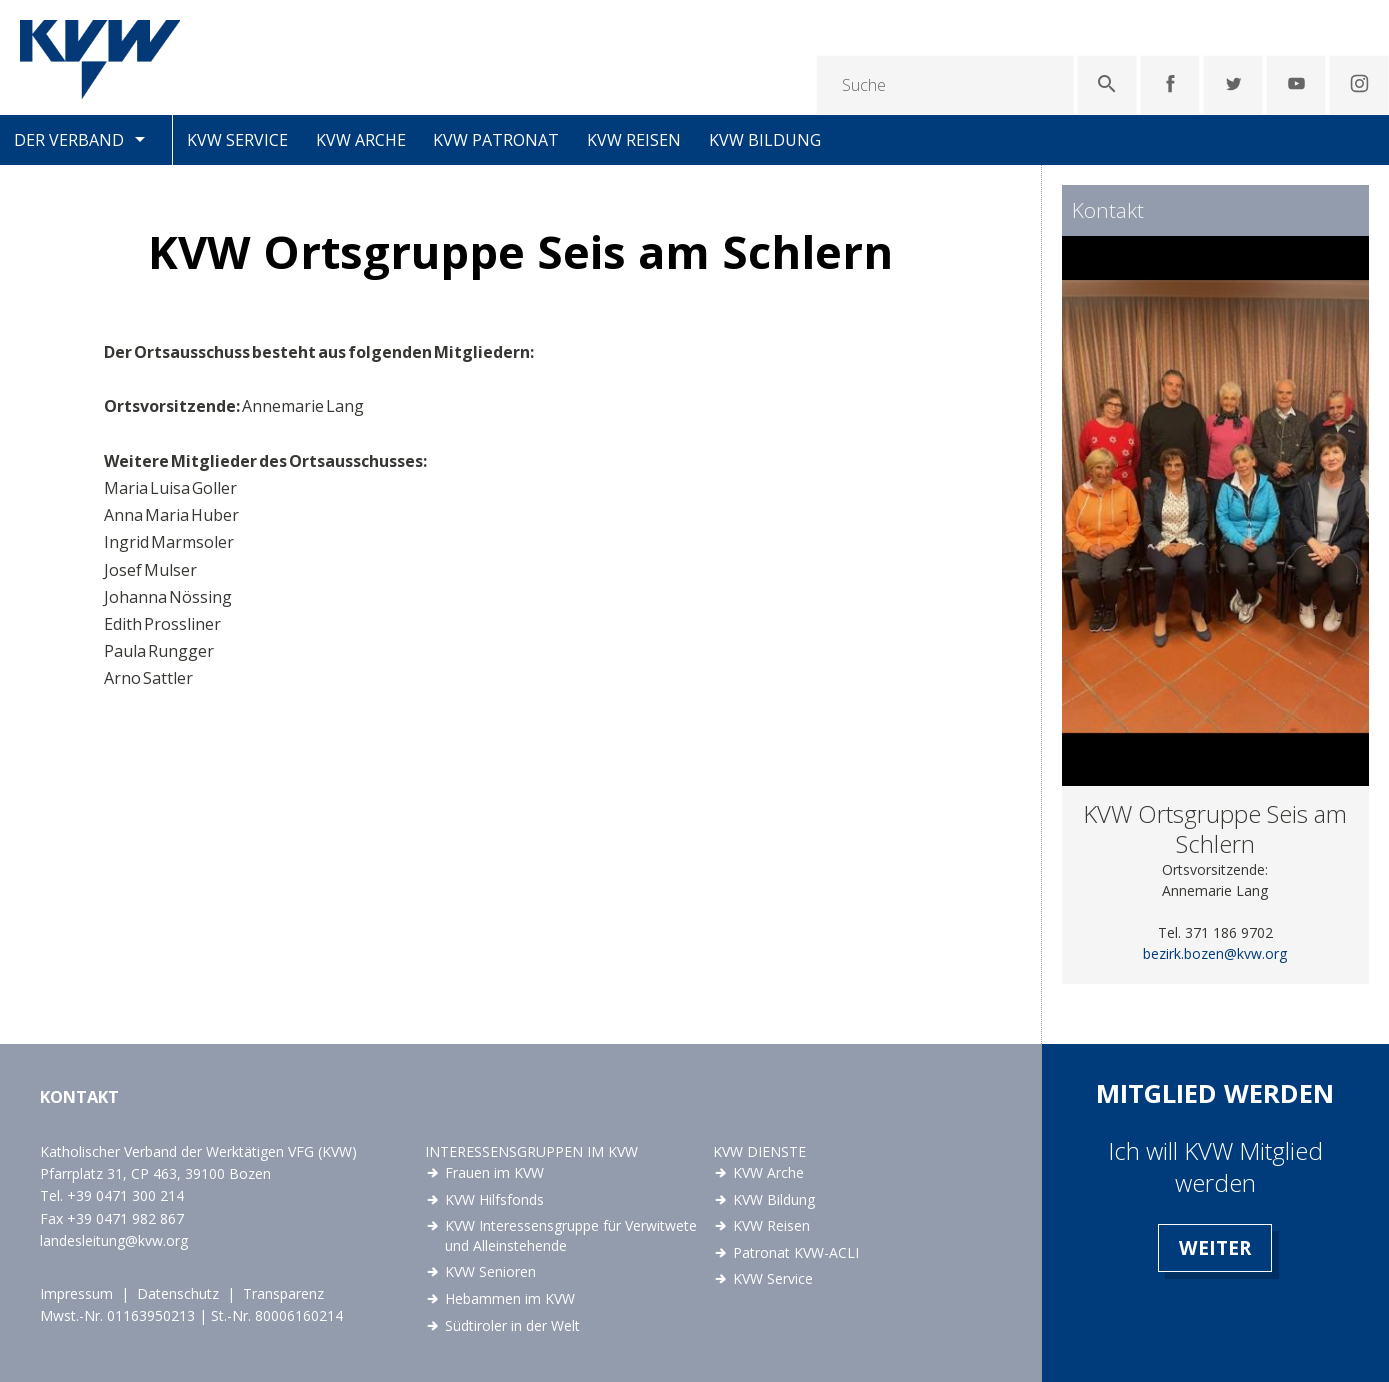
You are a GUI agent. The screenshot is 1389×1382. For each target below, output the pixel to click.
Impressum (76, 1293)
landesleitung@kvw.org (114, 1240)
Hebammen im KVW (510, 1298)
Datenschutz (178, 1293)
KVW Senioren (490, 1271)
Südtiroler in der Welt (512, 1325)
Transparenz (283, 1293)
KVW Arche (361, 140)
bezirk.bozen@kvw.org (1215, 953)
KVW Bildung (765, 140)
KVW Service (237, 140)
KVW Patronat (496, 140)
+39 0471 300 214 (125, 1195)
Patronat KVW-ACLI (796, 1252)
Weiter (1215, 1247)
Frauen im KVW (494, 1172)
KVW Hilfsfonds (494, 1199)
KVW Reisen (634, 140)
